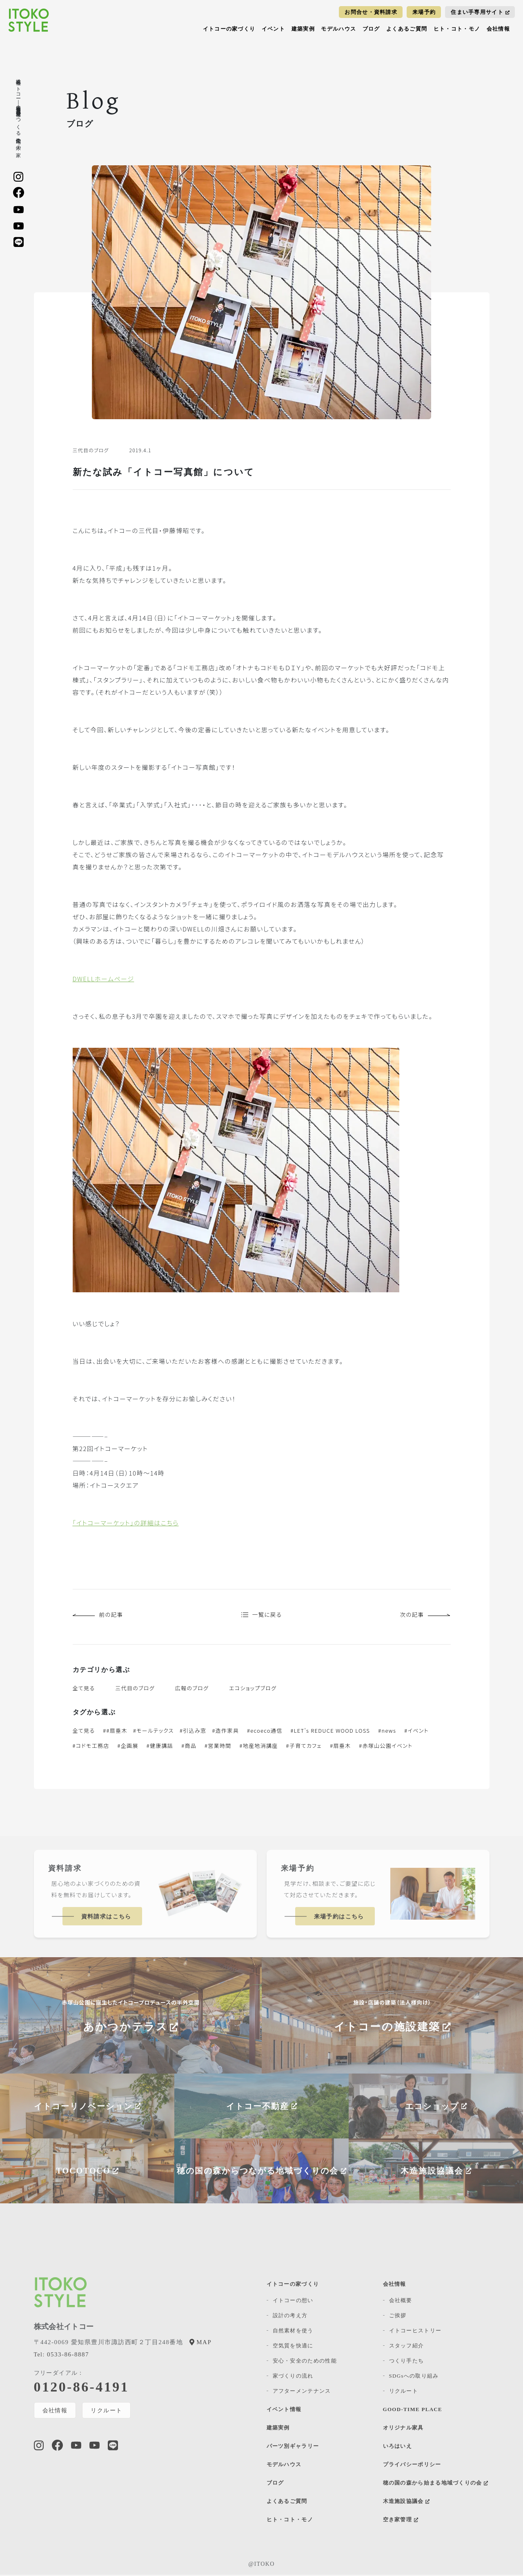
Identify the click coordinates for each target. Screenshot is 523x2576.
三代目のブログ (134, 1689)
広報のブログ (192, 1689)
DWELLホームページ (103, 978)
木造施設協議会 (406, 2502)
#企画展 (128, 1747)
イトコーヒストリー (415, 2332)
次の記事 (423, 1615)
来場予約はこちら (339, 1918)
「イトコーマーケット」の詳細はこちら (126, 1522)
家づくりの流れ (293, 2377)
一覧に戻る (261, 1615)
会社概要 (400, 2301)
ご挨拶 (398, 2317)
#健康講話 (160, 1747)
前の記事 (99, 1615)
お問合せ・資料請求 (371, 12)
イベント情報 (284, 2410)
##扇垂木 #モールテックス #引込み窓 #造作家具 (171, 1732)
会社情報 (498, 29)
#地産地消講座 (259, 1747)
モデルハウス (338, 29)
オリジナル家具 (403, 2429)
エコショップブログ (252, 1689)
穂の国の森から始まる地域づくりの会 (435, 2484)
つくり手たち (406, 2362)
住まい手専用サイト (480, 12)
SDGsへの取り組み (414, 2377)
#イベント (416, 1732)
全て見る (84, 1689)
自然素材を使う (293, 2332)
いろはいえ (397, 2447)
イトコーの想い (293, 2301)
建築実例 (303, 29)
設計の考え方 (290, 2317)
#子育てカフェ (304, 1747)
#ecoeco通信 (265, 1732)
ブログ (371, 29)
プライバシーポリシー (412, 2466)
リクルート (106, 2411)
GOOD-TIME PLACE (413, 2410)
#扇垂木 (340, 1747)
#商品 (188, 1747)
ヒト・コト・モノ (457, 29)
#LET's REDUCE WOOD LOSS (330, 1732)
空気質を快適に (293, 2347)
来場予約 (424, 12)
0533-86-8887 (61, 2355)
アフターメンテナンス (302, 2392)
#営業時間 (218, 1747)
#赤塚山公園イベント (385, 1747)
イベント (273, 29)
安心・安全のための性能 (305, 2362)
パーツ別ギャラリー (293, 2447)
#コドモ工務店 (91, 1747)
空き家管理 (400, 2521)
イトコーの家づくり (229, 29)
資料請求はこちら (106, 1918)
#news (387, 1732)
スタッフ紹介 (406, 2347)
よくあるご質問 (406, 29)
